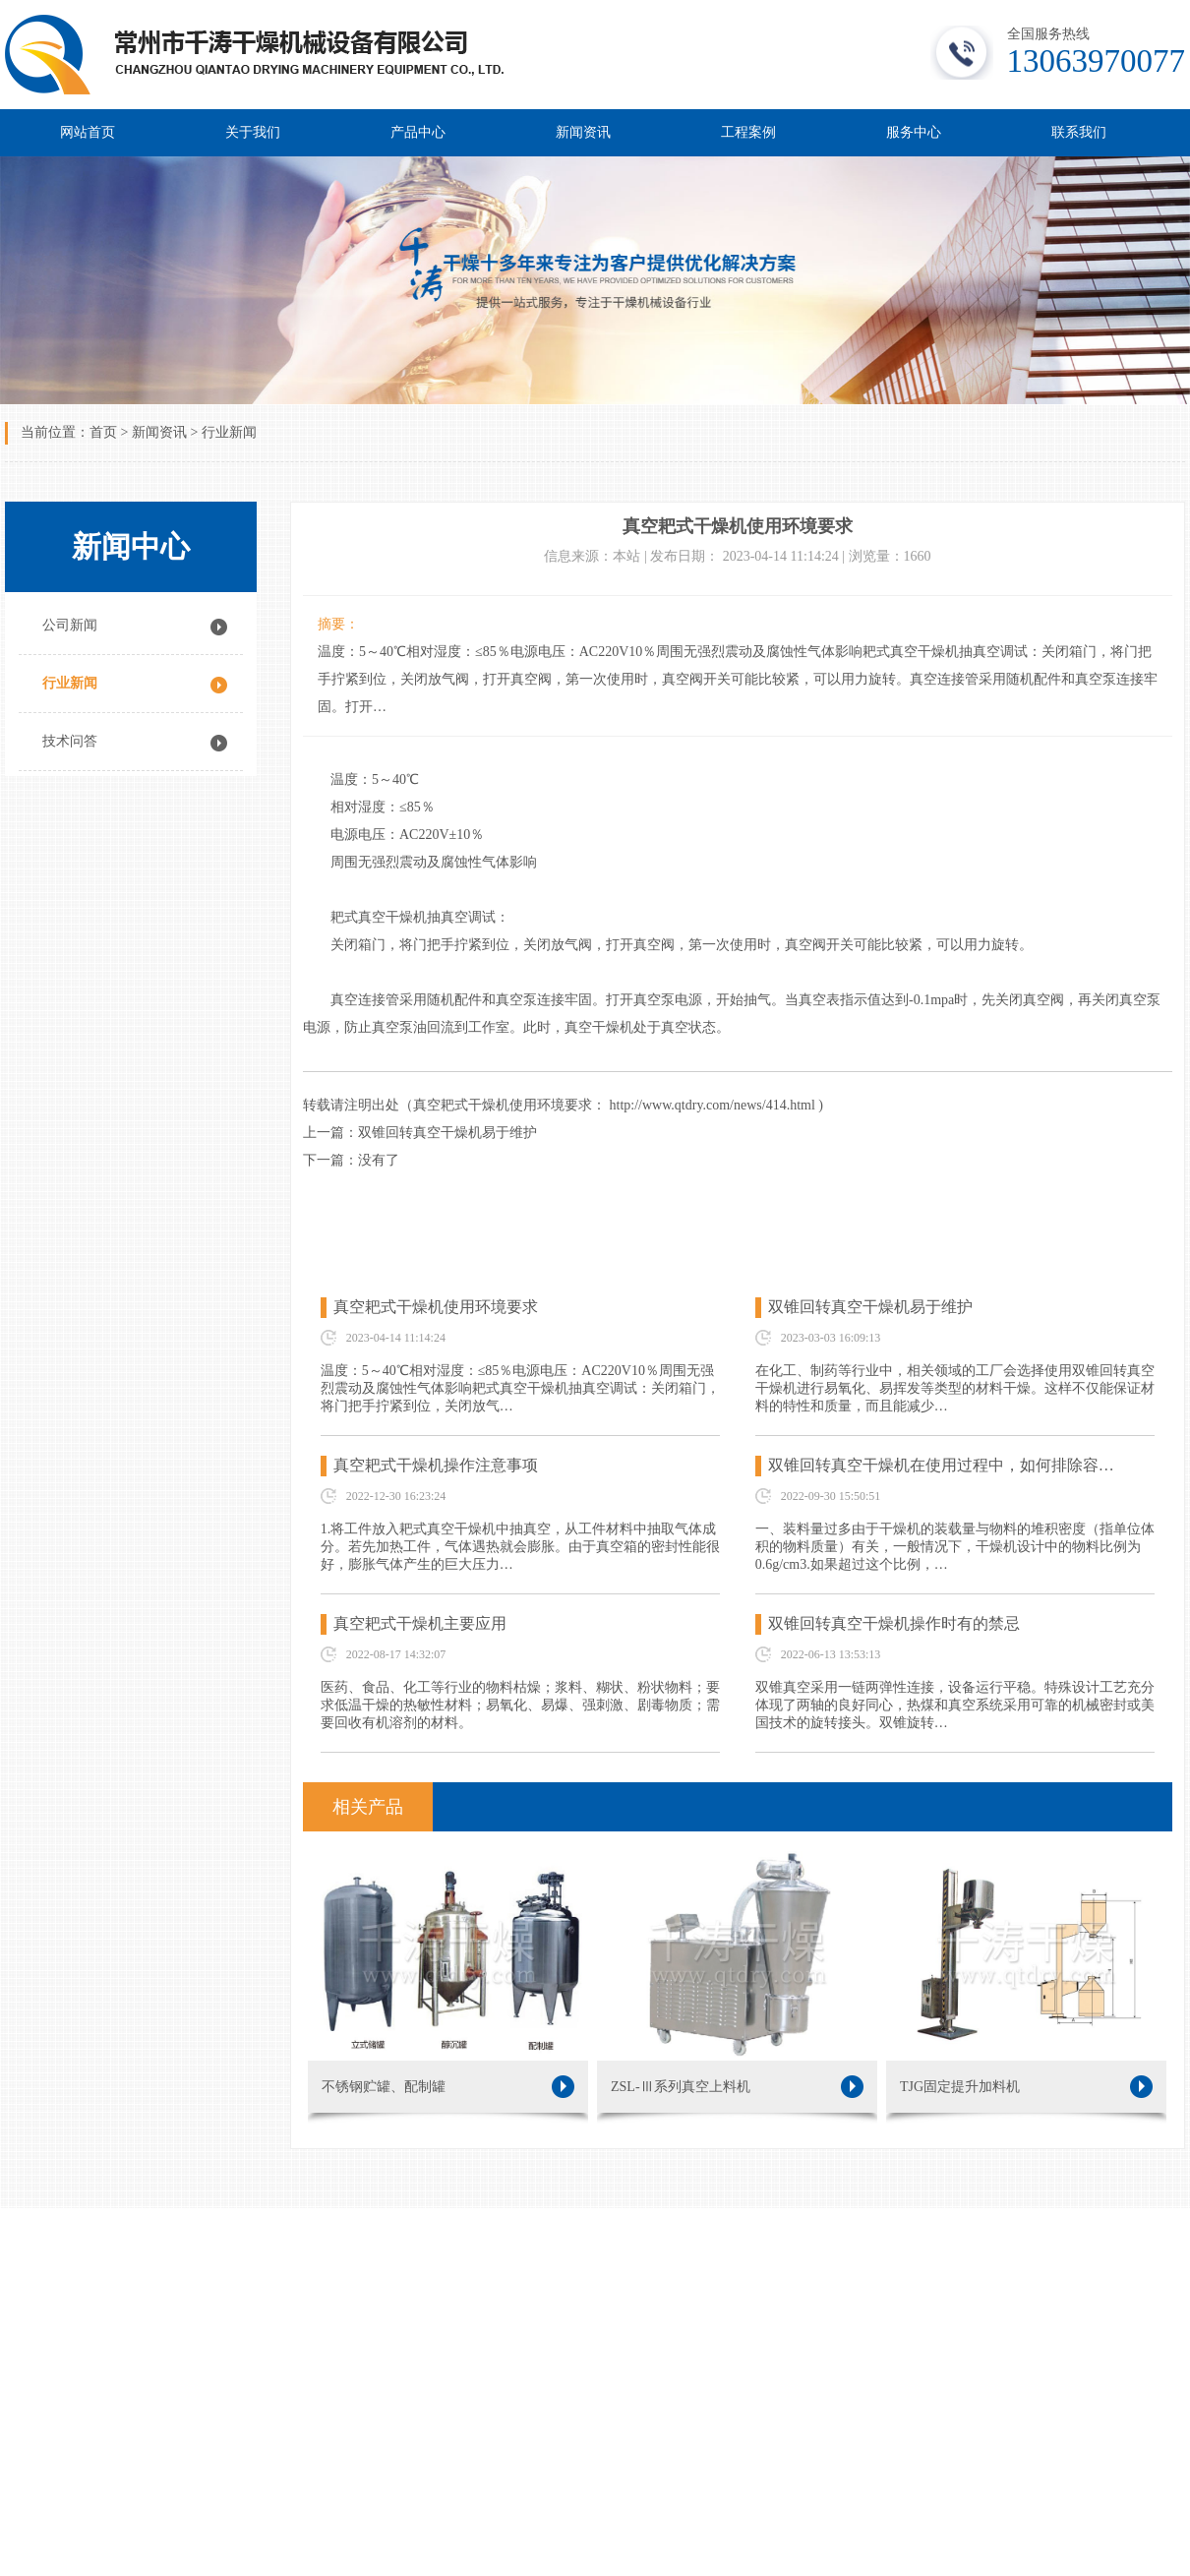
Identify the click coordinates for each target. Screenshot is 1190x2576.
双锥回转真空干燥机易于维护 (870, 1306)
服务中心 (913, 132)
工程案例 (748, 132)
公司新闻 (69, 625)
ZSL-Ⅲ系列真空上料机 (737, 2087)
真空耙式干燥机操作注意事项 (435, 1465)
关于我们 (252, 132)
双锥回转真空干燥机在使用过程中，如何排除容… (941, 1465)
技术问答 (69, 741)
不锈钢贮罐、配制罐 (448, 2087)
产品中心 (418, 132)
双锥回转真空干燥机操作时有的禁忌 (894, 1623)
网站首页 (87, 132)
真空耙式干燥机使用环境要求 (435, 1306)
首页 (103, 432)
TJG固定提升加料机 (1026, 2087)
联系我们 (1078, 132)
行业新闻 (229, 432)
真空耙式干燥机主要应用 (419, 1623)
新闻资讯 (583, 132)
